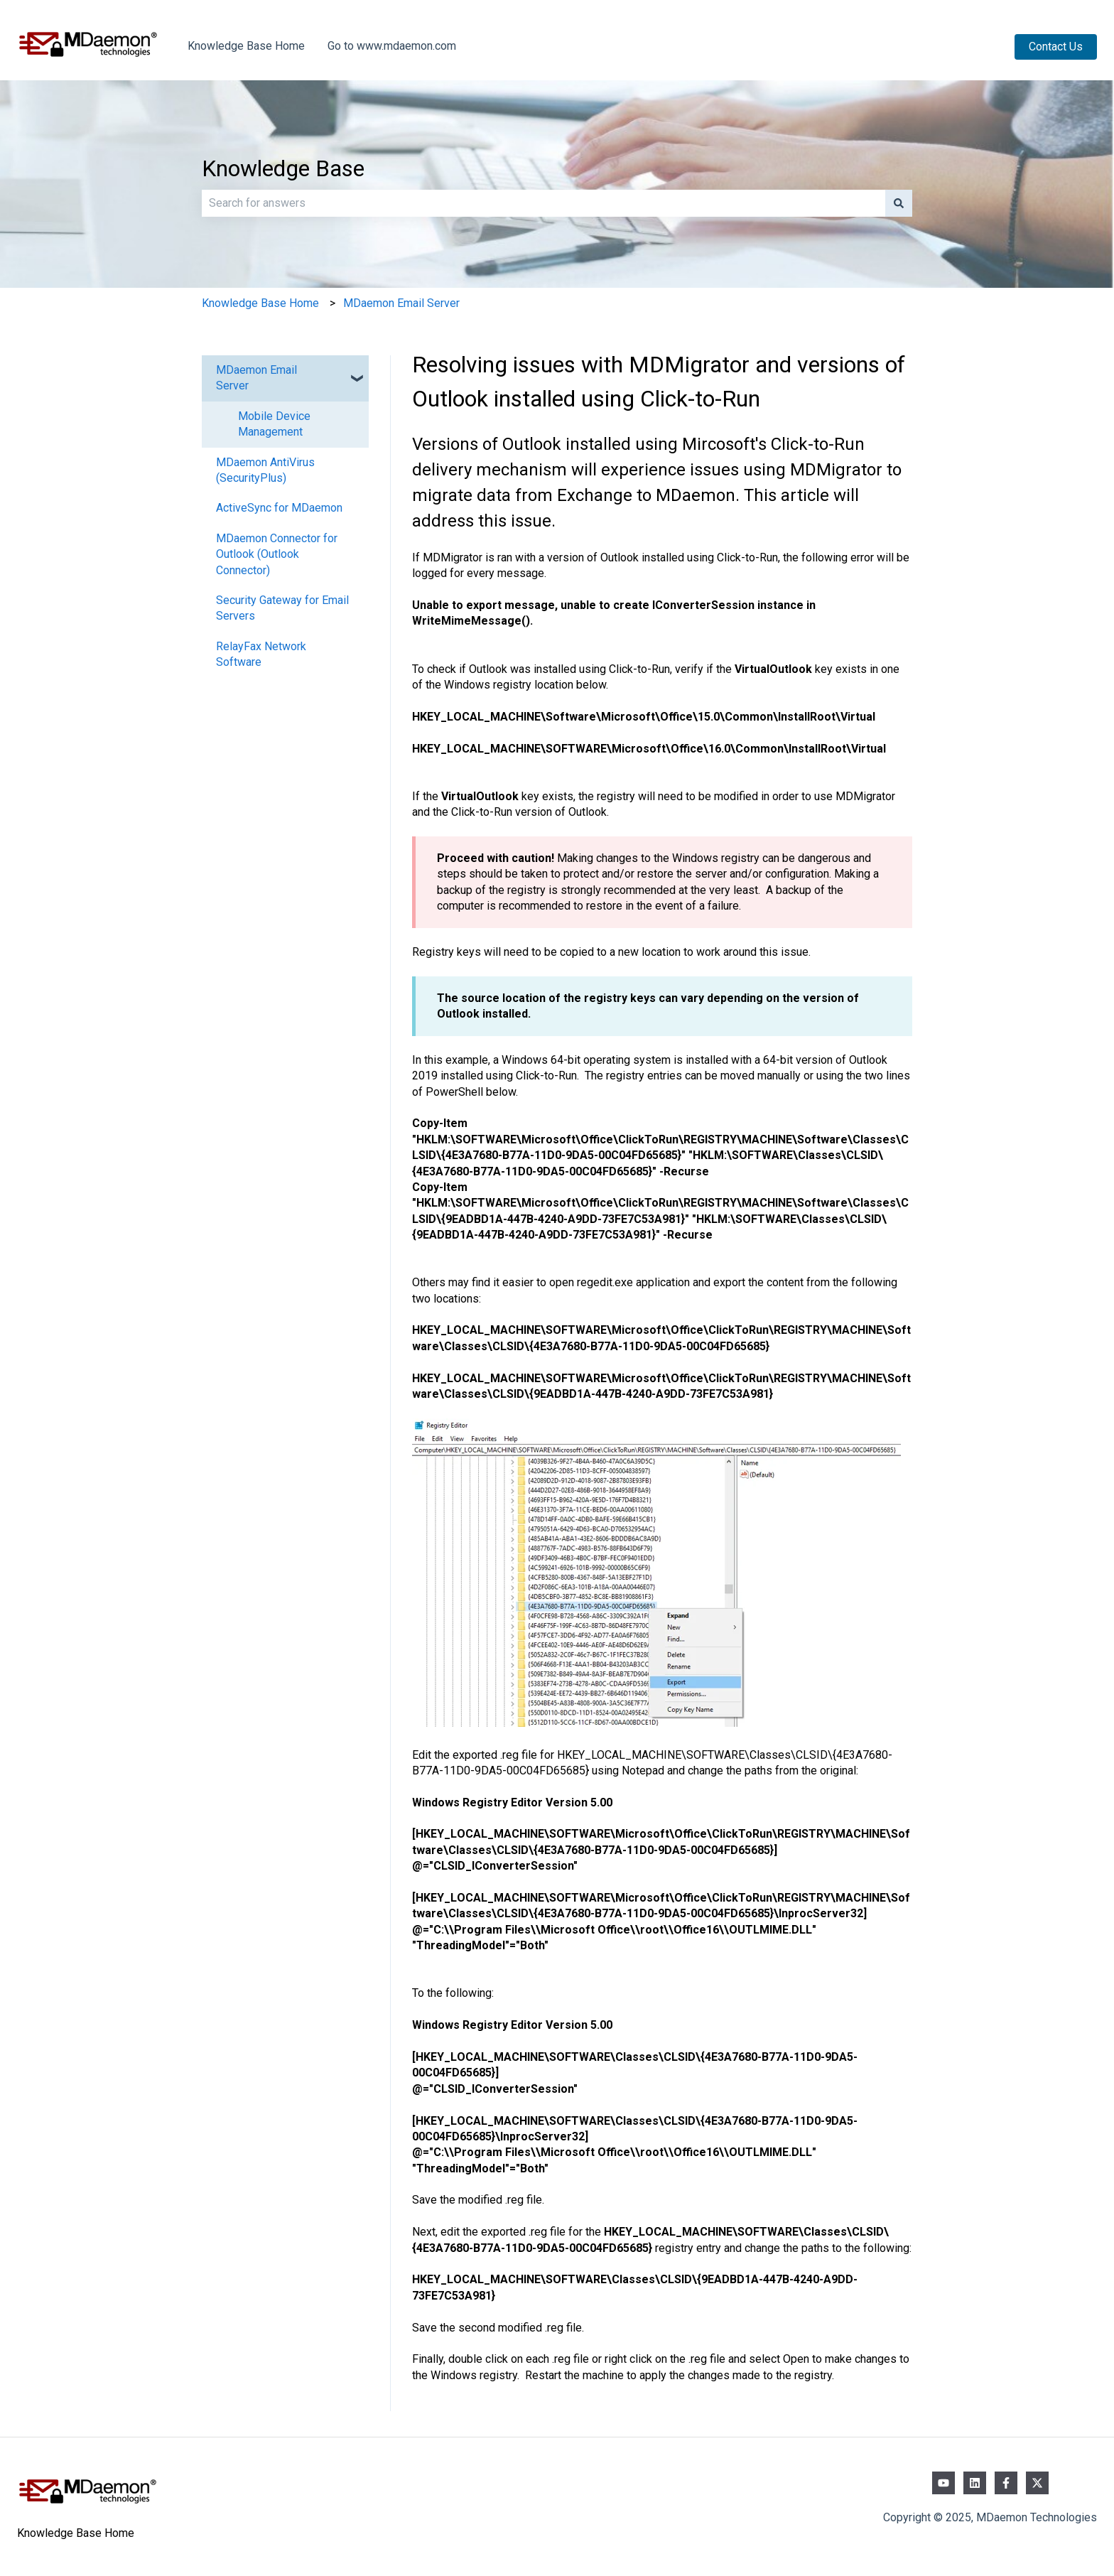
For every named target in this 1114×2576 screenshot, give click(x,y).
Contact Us (1056, 46)
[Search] (898, 203)
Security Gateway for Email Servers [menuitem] (282, 608)
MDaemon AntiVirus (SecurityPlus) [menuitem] (265, 470)
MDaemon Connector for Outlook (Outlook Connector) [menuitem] (276, 554)
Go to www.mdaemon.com (392, 46)
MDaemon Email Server (401, 303)
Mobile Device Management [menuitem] (274, 423)
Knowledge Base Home (246, 46)
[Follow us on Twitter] (1037, 2483)
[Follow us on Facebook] (1006, 2483)
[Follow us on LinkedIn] (974, 2483)
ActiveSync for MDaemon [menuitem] (279, 507)
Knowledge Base (283, 168)
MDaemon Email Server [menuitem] (256, 377)
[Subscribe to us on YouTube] (943, 2483)
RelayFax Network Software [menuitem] (261, 654)
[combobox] (543, 203)
